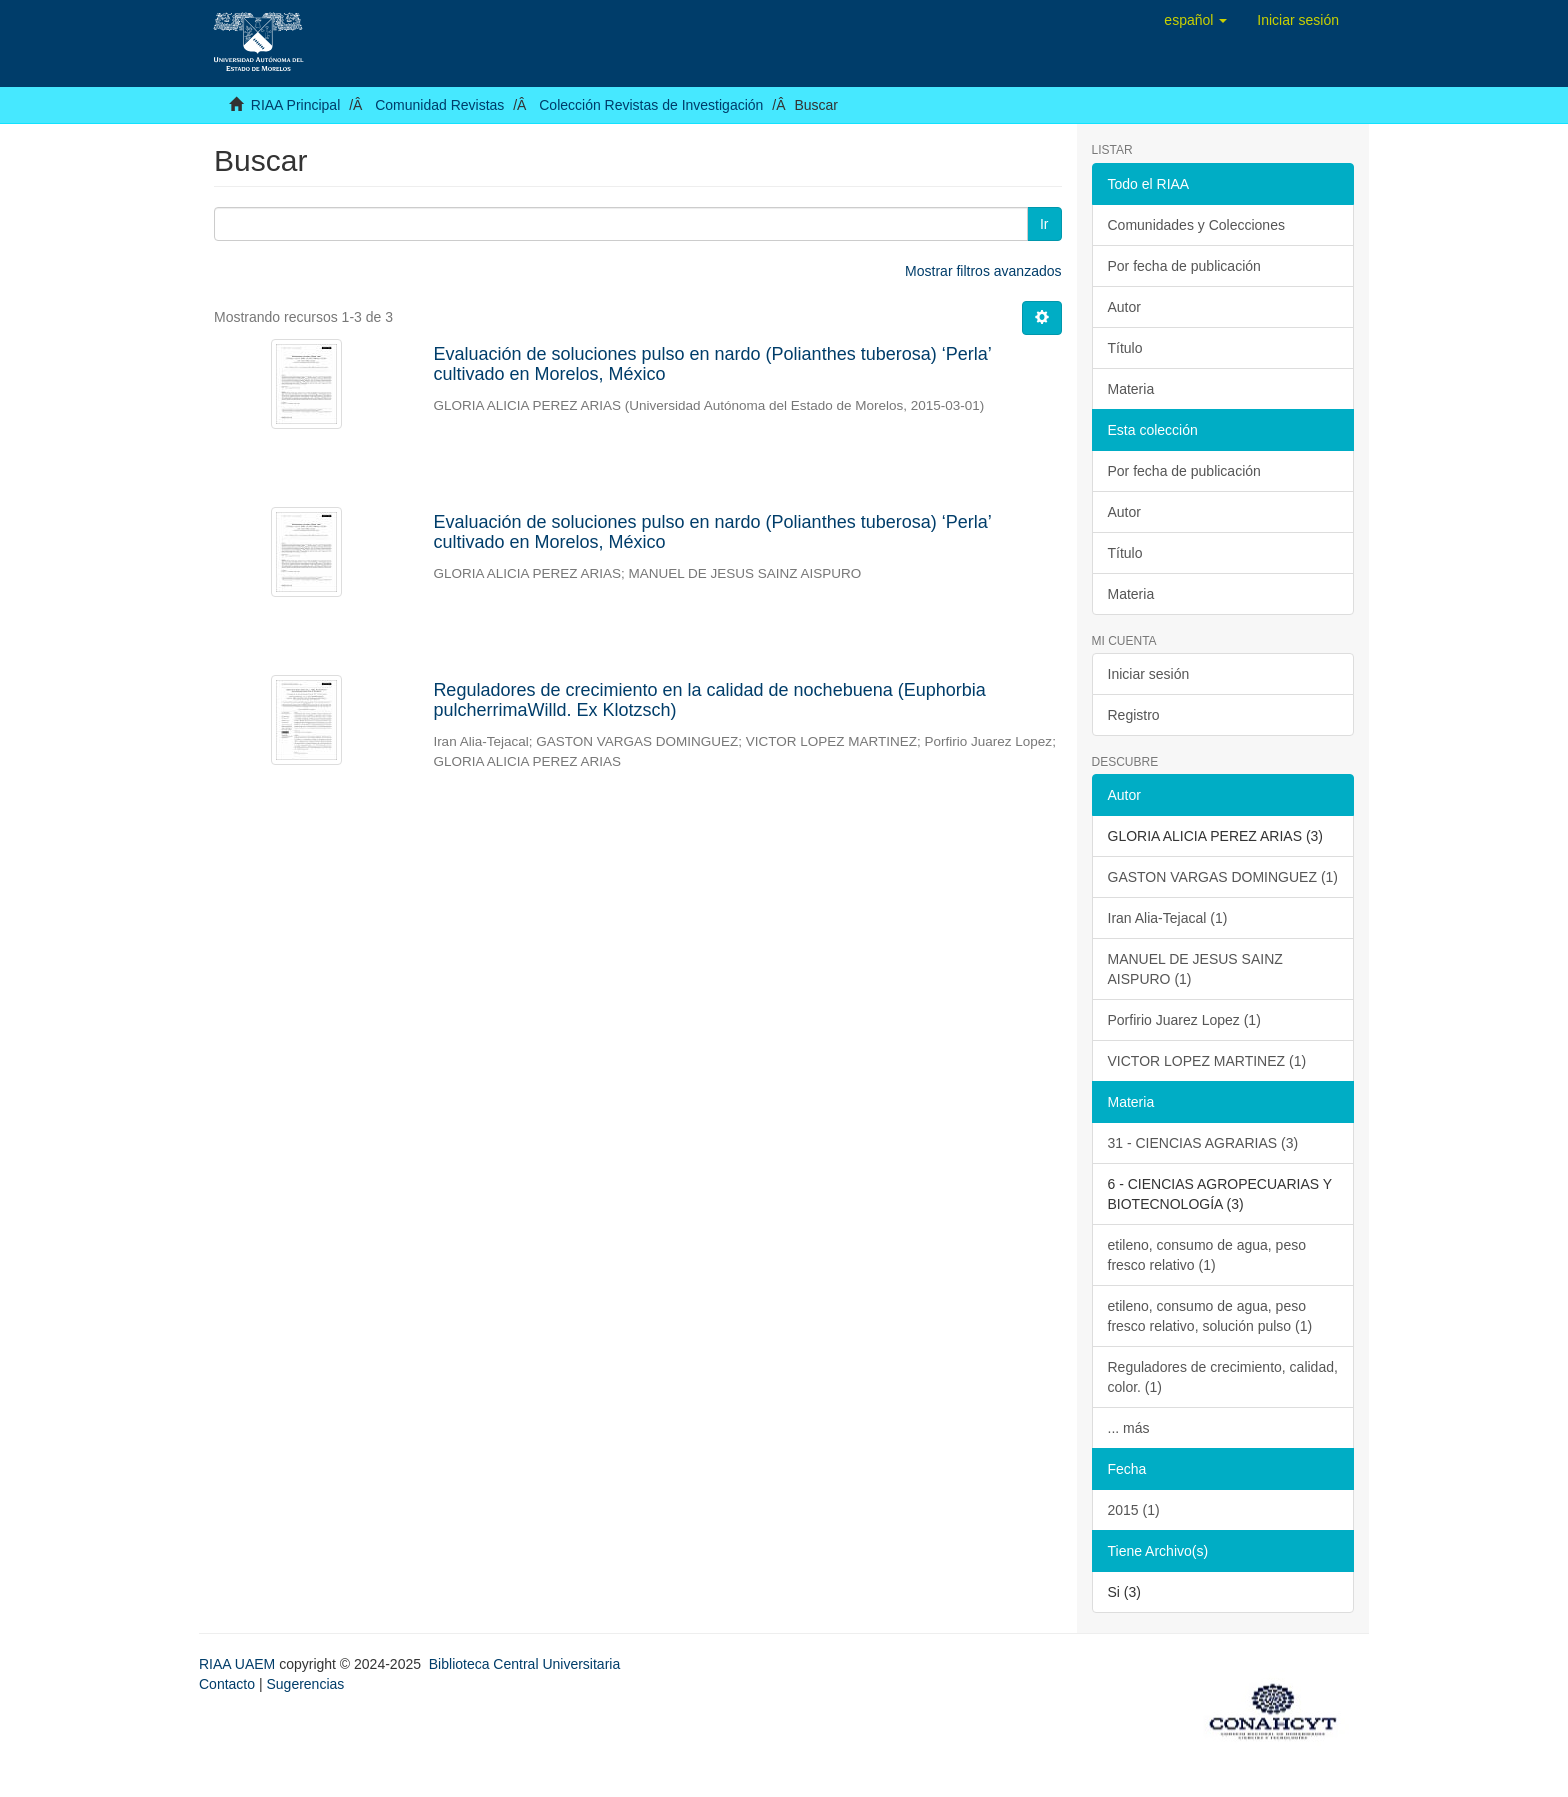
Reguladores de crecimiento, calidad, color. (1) (1223, 1377)
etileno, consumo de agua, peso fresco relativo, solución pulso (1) (1210, 1316)
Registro (1134, 715)
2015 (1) (1134, 1510)
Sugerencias (305, 1684)
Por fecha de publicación (1184, 266)
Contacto (227, 1684)
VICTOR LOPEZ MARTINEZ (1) (1207, 1061)
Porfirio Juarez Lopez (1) (1184, 1020)
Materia (1131, 389)
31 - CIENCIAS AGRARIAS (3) (1203, 1143)
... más (1129, 1428)
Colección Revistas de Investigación (651, 105)
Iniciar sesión (1149, 674)
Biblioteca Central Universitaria (524, 1664)
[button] (1195, 20)
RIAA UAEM (239, 1664)
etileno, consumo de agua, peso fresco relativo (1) (1207, 1255)
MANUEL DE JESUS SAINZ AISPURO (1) (1195, 969)
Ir (1044, 224)
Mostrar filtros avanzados (983, 271)
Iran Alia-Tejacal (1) (1168, 918)
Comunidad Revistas (439, 105)
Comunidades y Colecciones (1196, 225)
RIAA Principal (295, 105)
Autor (1124, 307)
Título (1125, 348)
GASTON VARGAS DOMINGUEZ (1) (1223, 877)
